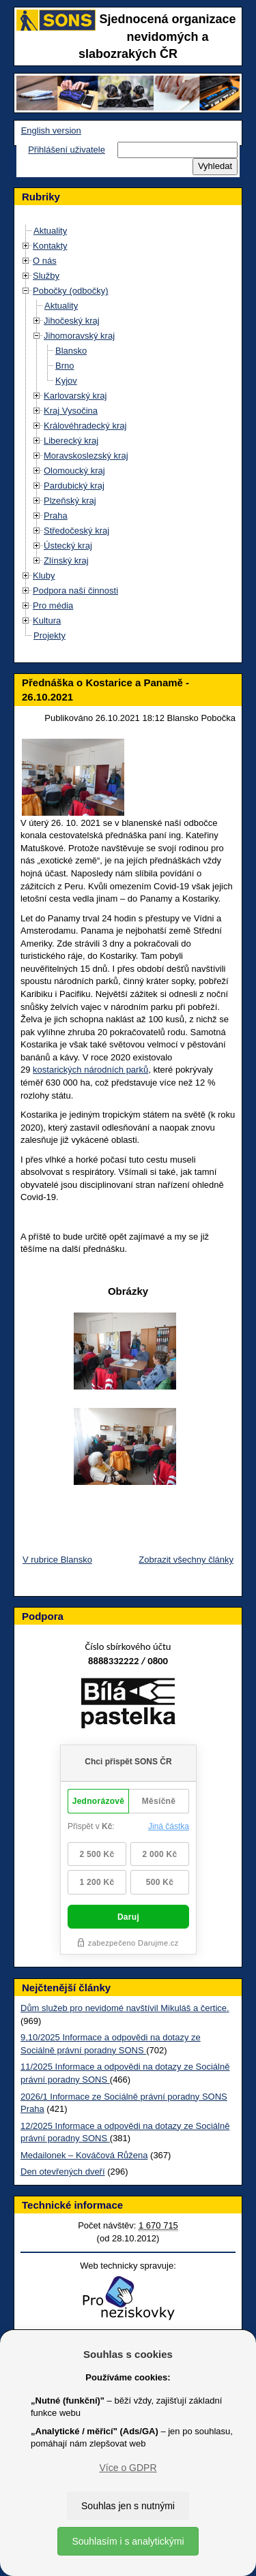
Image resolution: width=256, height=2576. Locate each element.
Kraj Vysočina (71, 410)
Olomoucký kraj (74, 470)
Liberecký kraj (71, 440)
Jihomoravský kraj (79, 336)
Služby (46, 276)
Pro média (53, 605)
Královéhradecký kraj (85, 425)
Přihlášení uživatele (66, 149)
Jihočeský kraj (72, 321)
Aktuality (50, 231)
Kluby (44, 575)
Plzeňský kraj (70, 500)
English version (51, 130)
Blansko (71, 351)
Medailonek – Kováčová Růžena (83, 2155)
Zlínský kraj (66, 560)
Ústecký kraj (68, 545)
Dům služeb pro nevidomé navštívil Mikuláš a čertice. (124, 2008)
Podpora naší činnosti (75, 590)
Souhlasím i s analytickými (128, 2541)
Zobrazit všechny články (186, 1559)
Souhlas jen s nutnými (128, 2505)
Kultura (47, 620)
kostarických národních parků (90, 1069)
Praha (56, 515)
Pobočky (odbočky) (71, 291)
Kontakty (50, 246)
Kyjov (66, 380)
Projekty (49, 635)
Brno (64, 366)
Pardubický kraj (74, 485)
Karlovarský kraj (75, 395)
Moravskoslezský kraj (86, 455)
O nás (45, 261)
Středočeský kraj (76, 530)
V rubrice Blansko (57, 1559)
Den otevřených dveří (62, 2171)
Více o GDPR (127, 2467)
